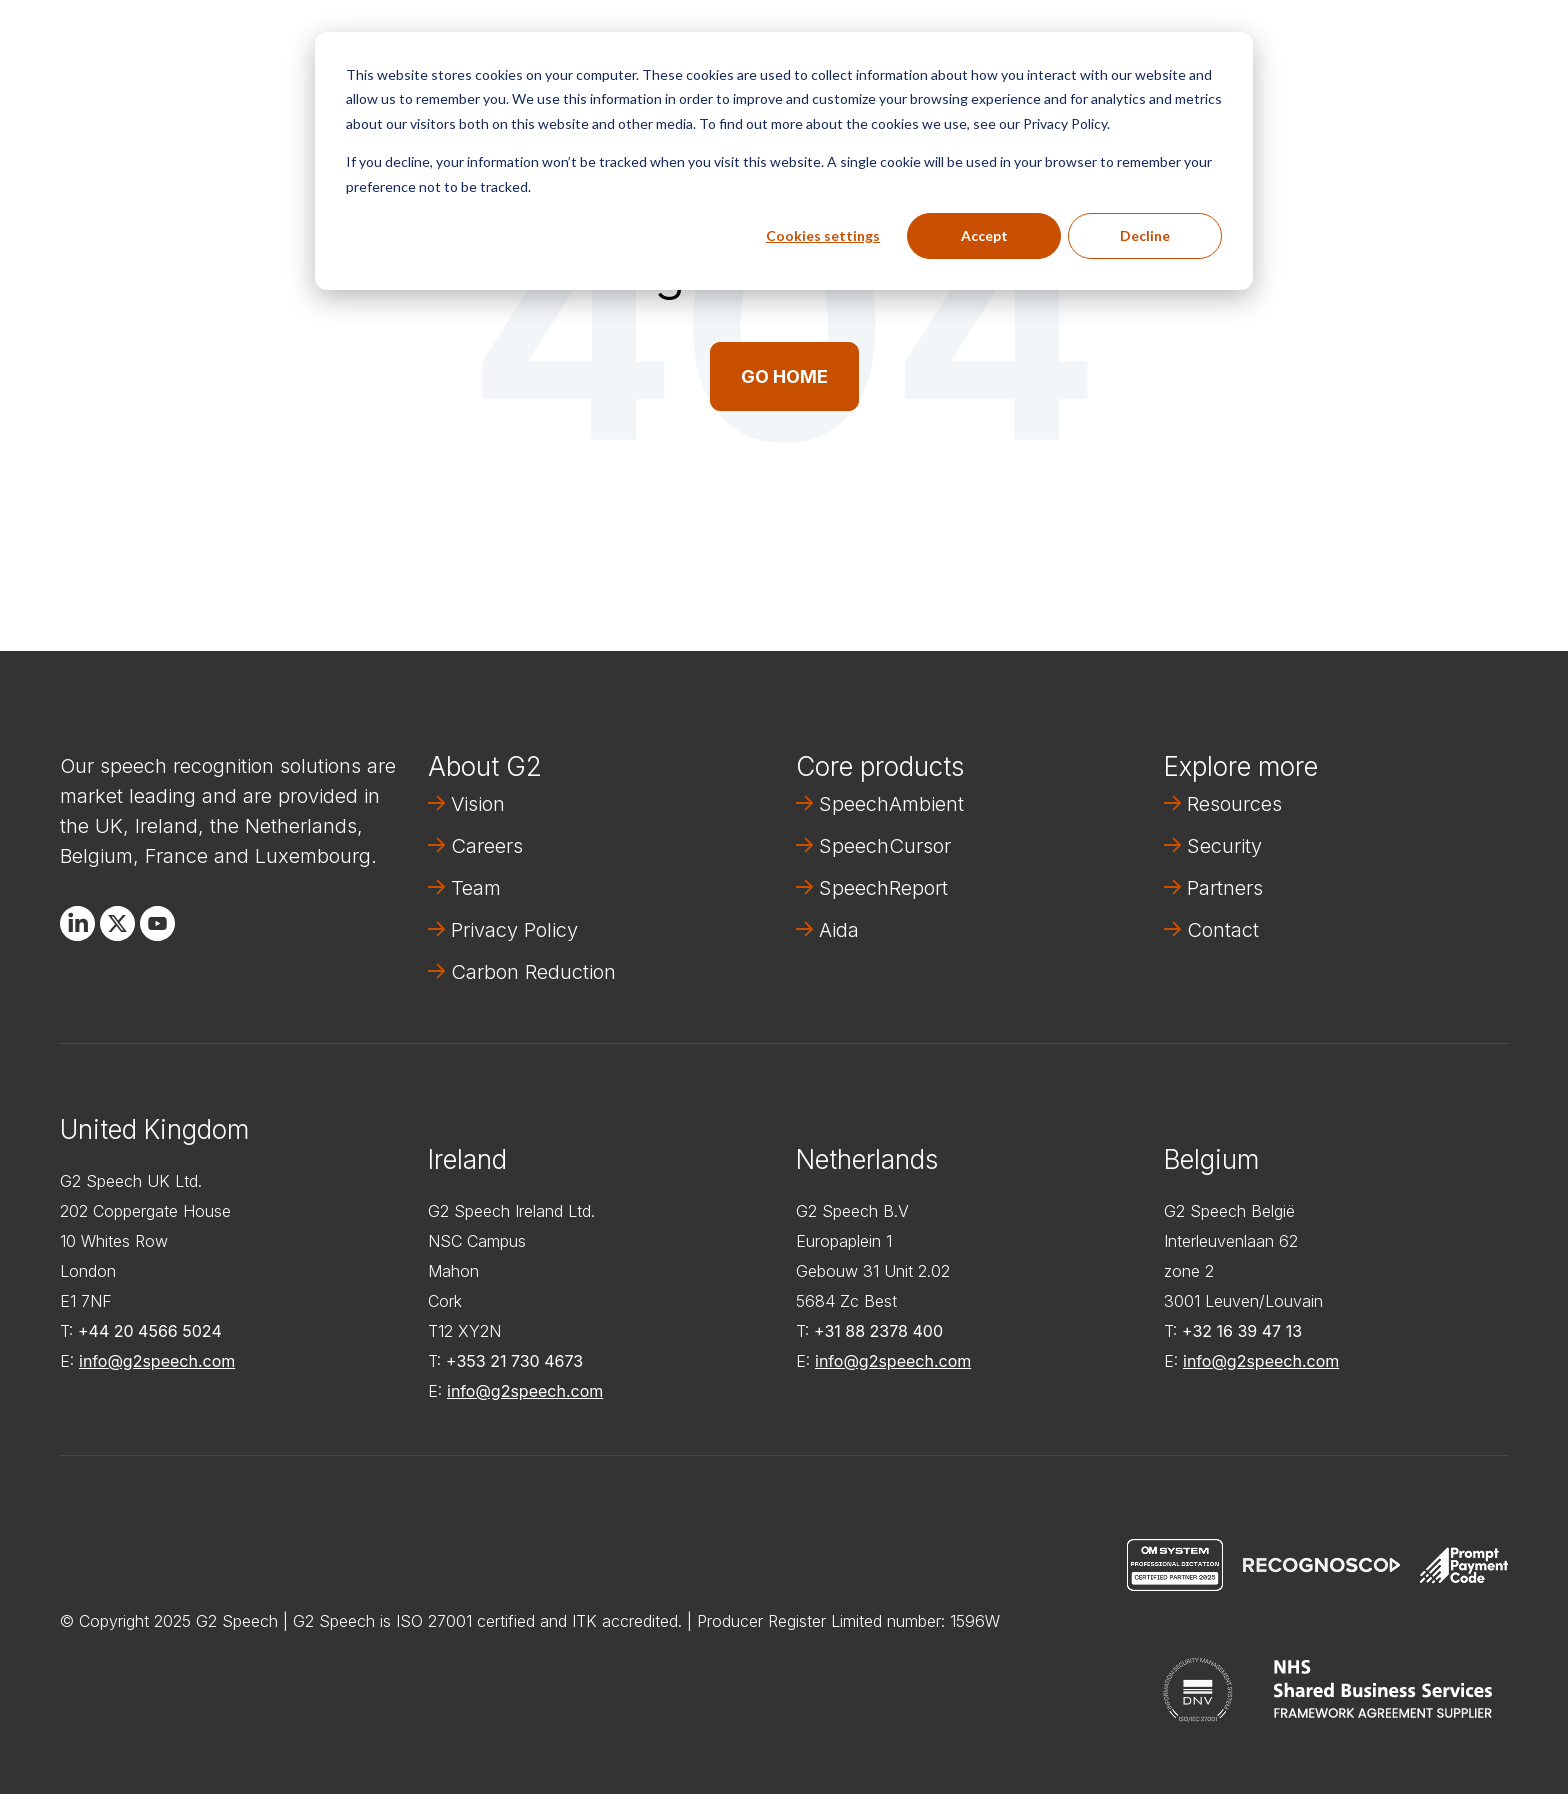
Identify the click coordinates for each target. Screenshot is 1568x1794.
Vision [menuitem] (478, 804)
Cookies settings (823, 235)
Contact (1443, 46)
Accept (984, 235)
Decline (1145, 235)
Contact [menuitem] (1223, 930)
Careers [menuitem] (487, 846)
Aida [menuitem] (839, 930)
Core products (880, 766)
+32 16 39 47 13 (1242, 1331)
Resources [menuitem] (1234, 804)
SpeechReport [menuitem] (883, 888)
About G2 (485, 766)
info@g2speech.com (157, 1361)
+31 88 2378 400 (878, 1331)
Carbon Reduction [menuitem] (533, 972)
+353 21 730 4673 (514, 1361)
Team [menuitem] (476, 888)
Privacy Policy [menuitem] (514, 930)
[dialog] (784, 161)
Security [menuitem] (1224, 846)
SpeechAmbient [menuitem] (891, 804)
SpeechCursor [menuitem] (885, 846)
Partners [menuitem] (1225, 888)
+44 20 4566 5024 (150, 1331)
